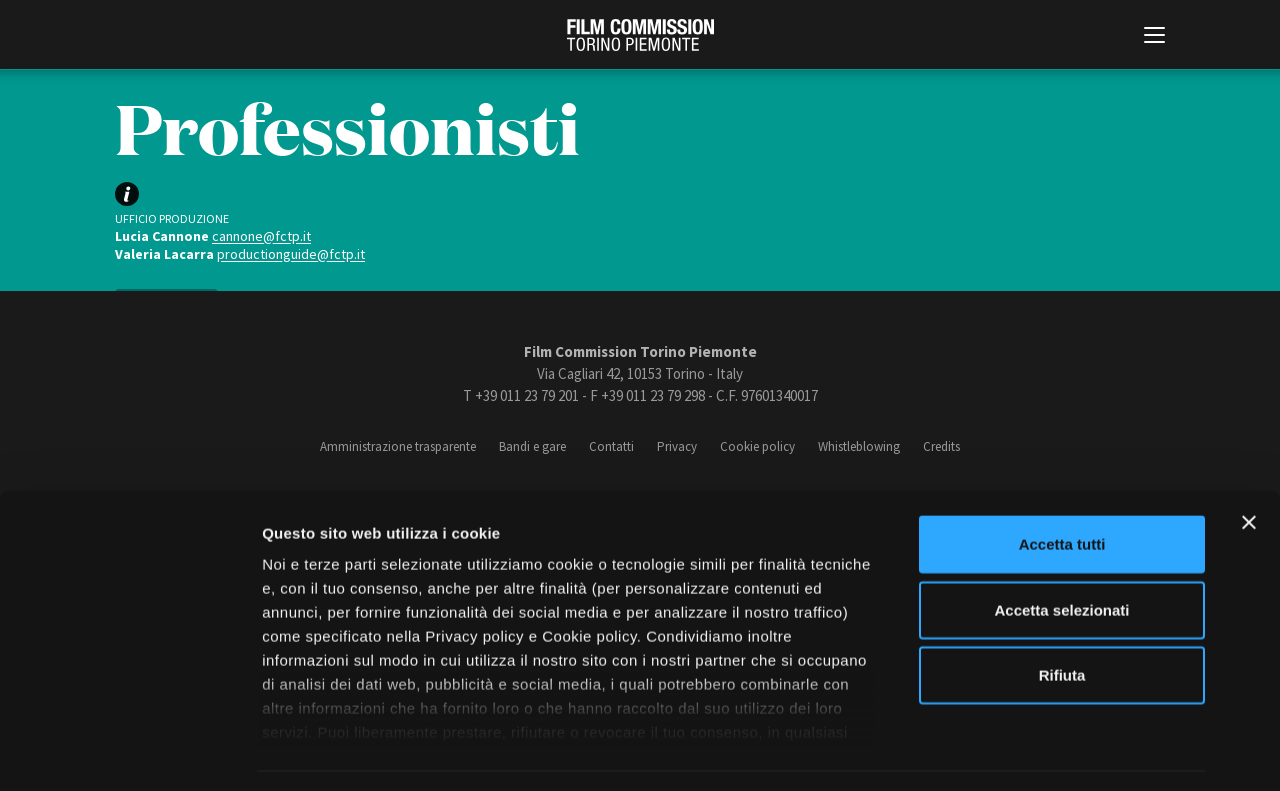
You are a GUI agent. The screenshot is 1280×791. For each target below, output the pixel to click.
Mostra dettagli (1052, 751)
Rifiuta (1062, 616)
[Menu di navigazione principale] (1154, 37)
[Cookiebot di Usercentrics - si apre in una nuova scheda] (129, 752)
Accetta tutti (1062, 485)
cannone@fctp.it (261, 236)
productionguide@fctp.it (291, 254)
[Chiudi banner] (1249, 464)
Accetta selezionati (1061, 550)
